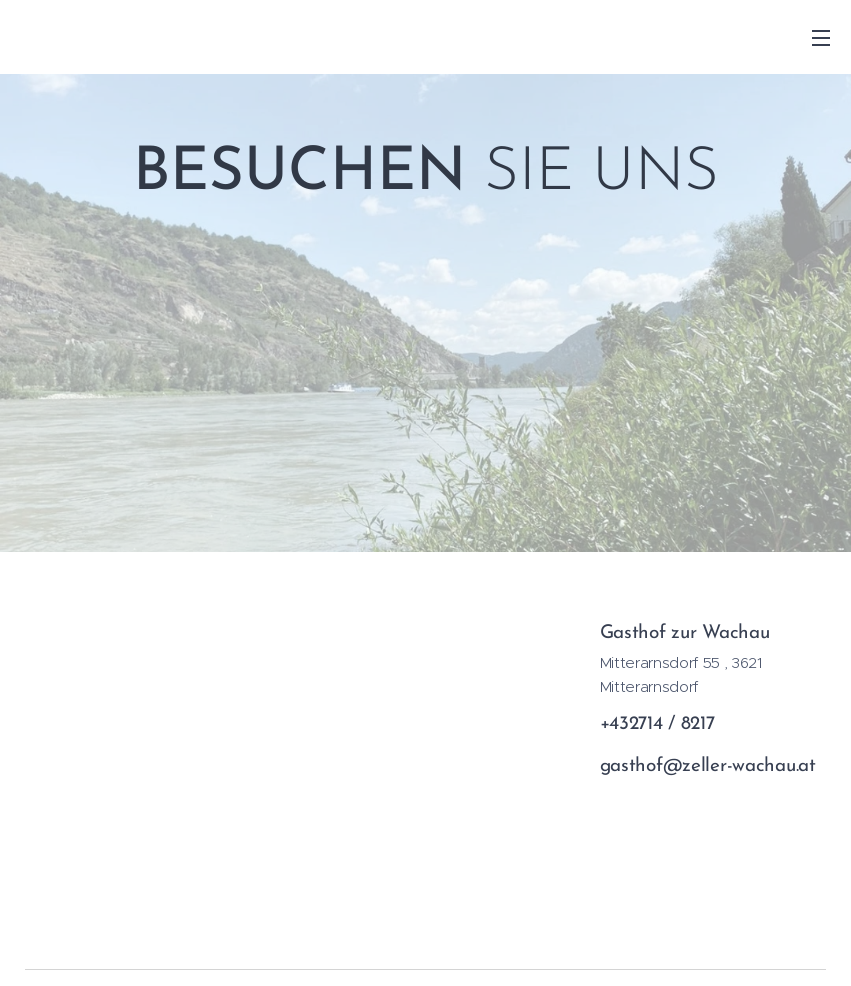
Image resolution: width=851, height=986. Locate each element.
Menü (821, 38)
